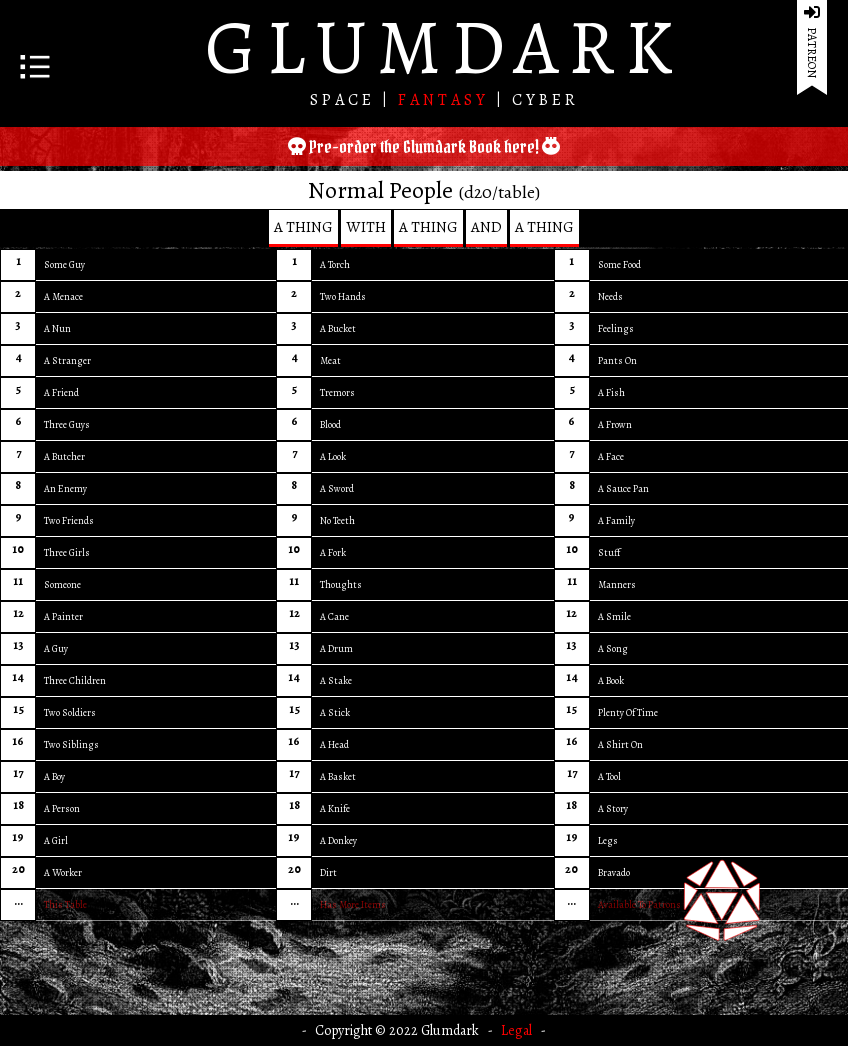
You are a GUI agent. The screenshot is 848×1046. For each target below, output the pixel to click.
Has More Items (353, 904)
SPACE (346, 99)
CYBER (545, 99)
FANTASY (447, 99)
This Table (65, 904)
